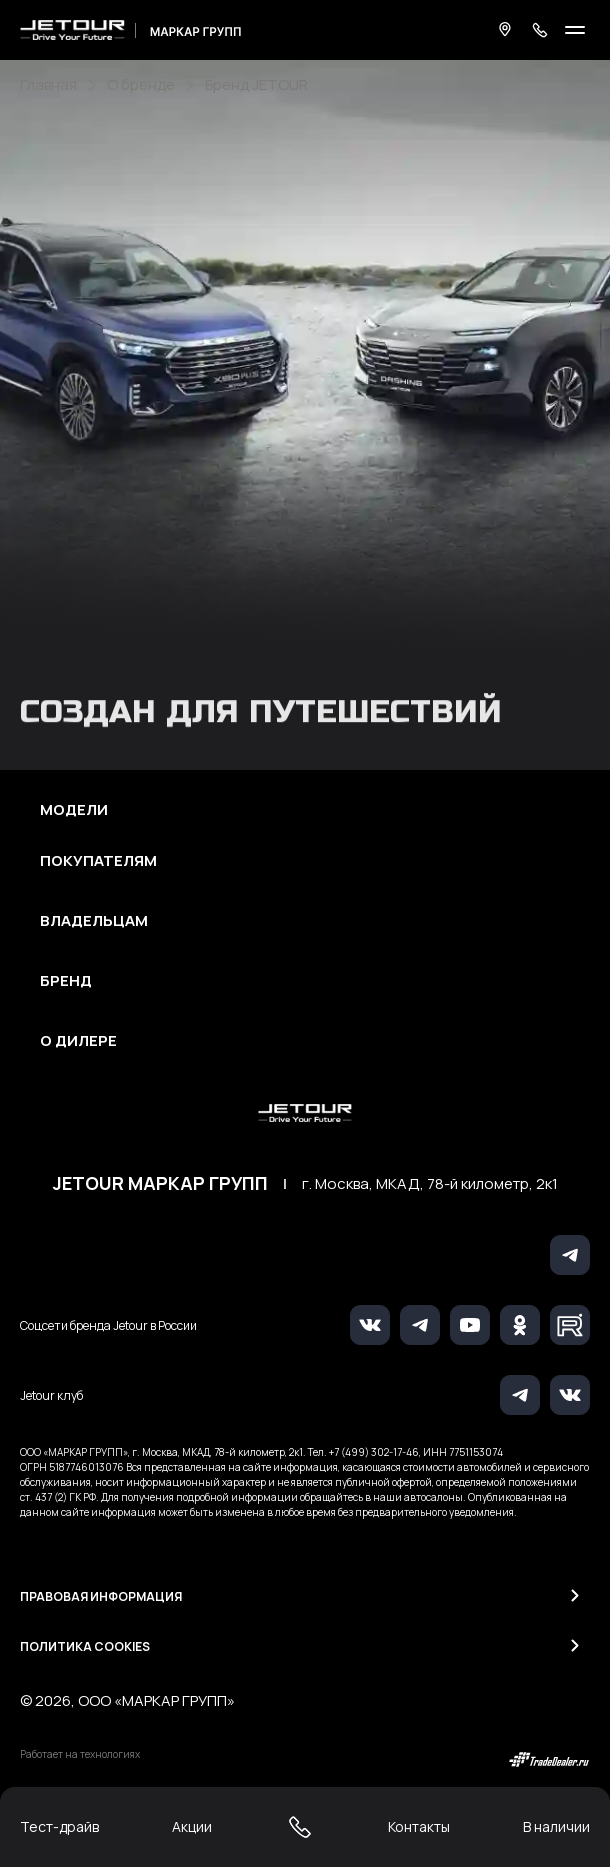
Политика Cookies (85, 1646)
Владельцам (94, 921)
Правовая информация (101, 1596)
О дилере (78, 1041)
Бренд (66, 981)
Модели (74, 810)
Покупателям (98, 861)
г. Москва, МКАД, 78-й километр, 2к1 (430, 1184)
